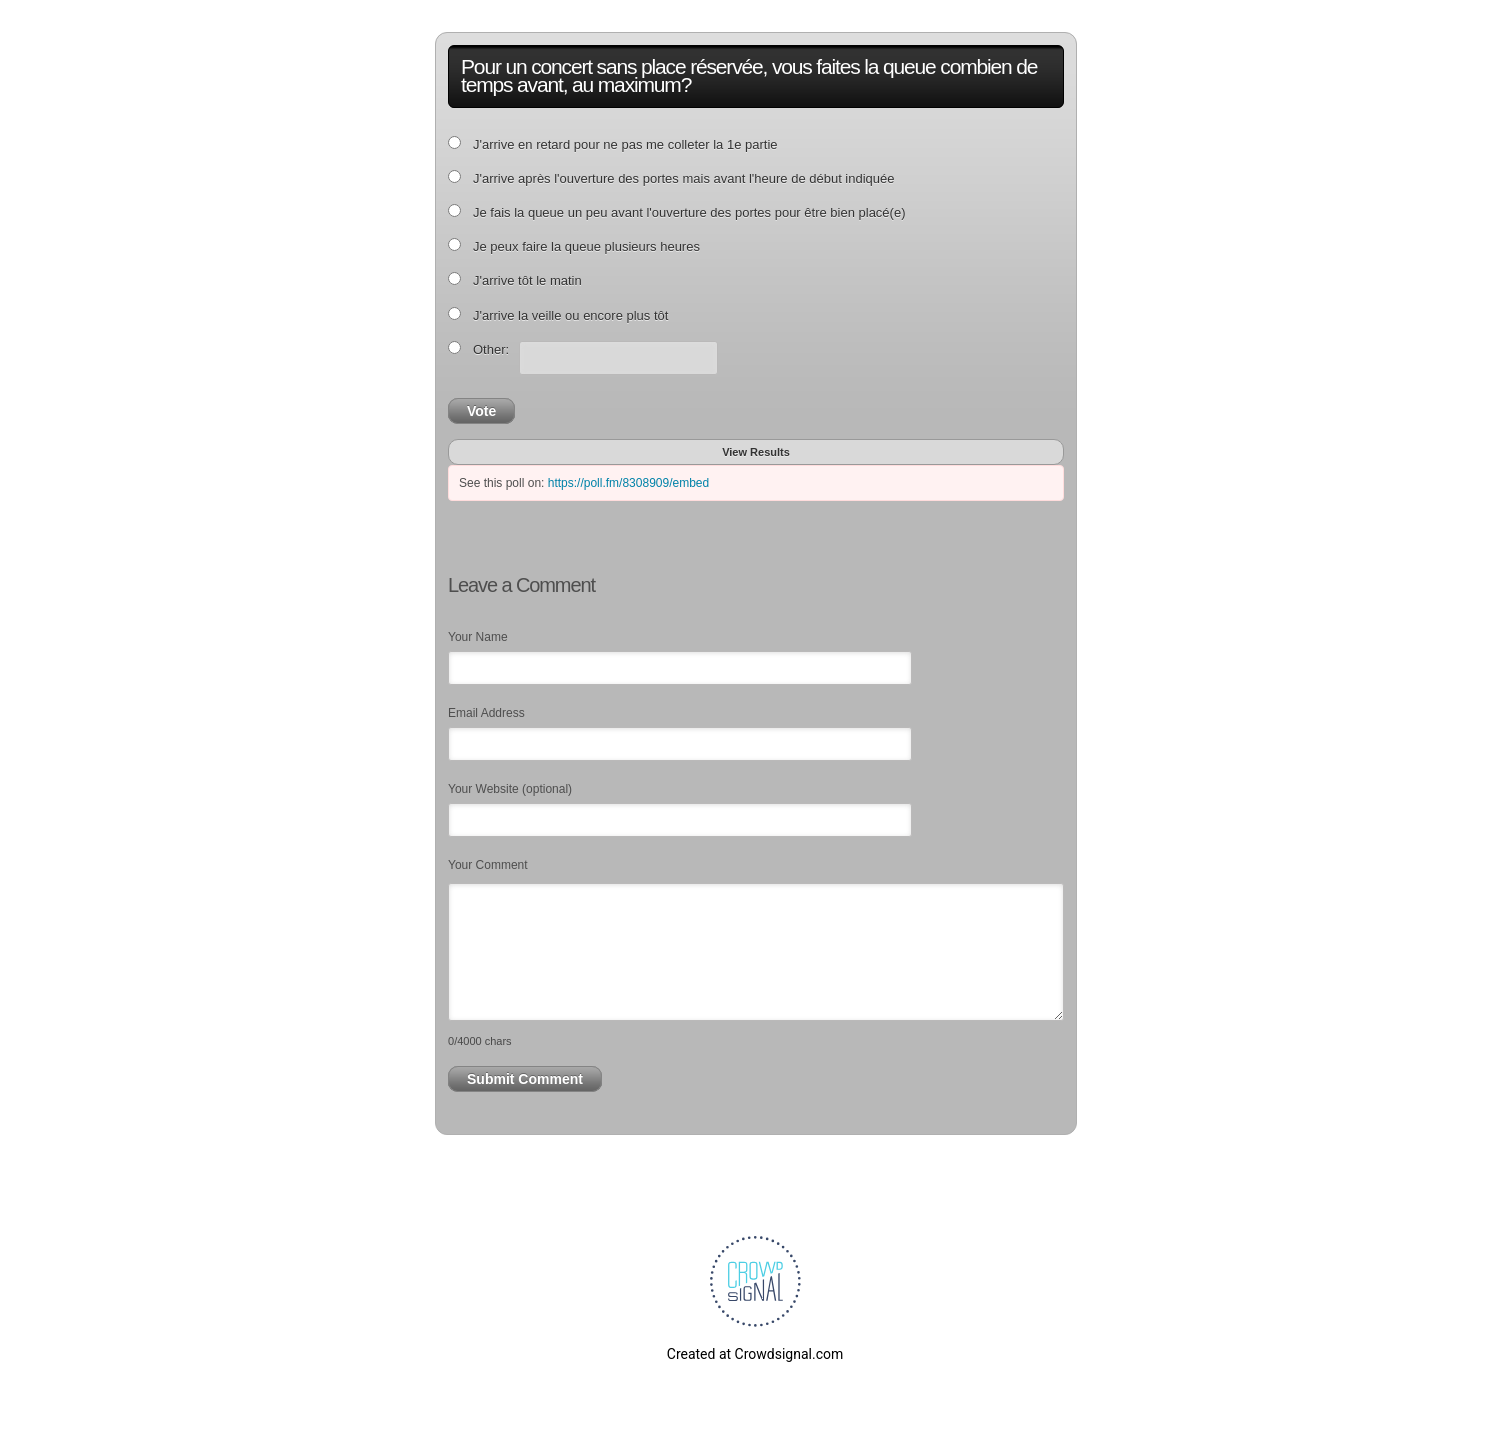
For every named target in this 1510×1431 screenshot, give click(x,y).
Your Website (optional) (510, 789)
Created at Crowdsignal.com (755, 1354)
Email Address (486, 713)
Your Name (478, 637)
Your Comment (488, 865)
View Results (756, 452)
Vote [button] (481, 411)
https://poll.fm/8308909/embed (628, 483)
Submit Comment (525, 1079)
